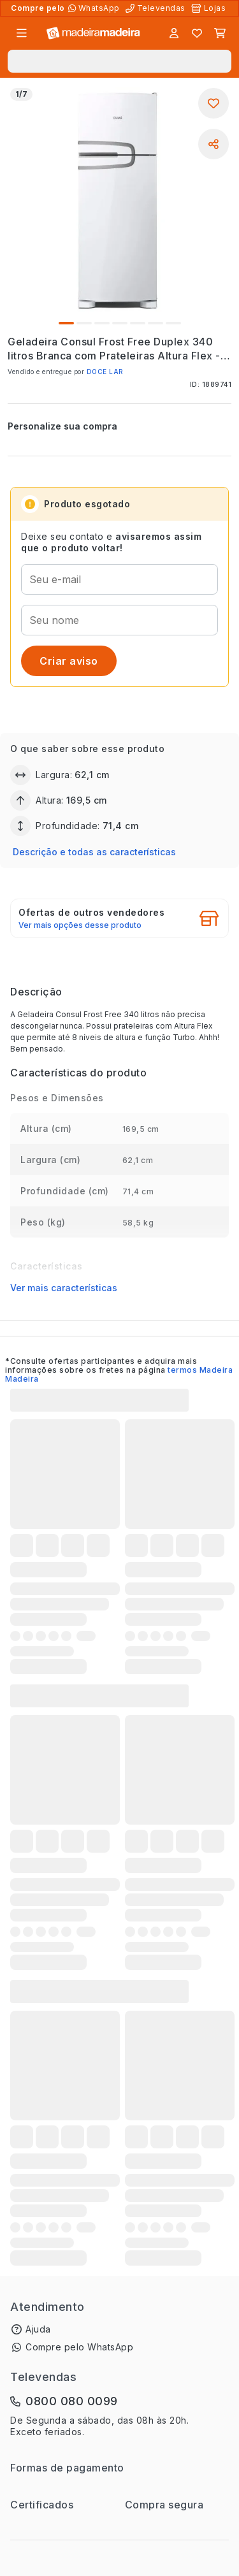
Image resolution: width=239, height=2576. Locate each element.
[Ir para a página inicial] (93, 33)
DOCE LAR (105, 371)
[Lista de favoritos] (196, 33)
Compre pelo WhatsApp (79, 2346)
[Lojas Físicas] (209, 8)
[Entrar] (174, 33)
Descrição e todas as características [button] (94, 851)
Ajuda (38, 2329)
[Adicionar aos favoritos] (213, 103)
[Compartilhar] (213, 144)
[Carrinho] (219, 33)
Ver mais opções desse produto (79, 925)
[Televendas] (157, 8)
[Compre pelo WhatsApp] (95, 8)
